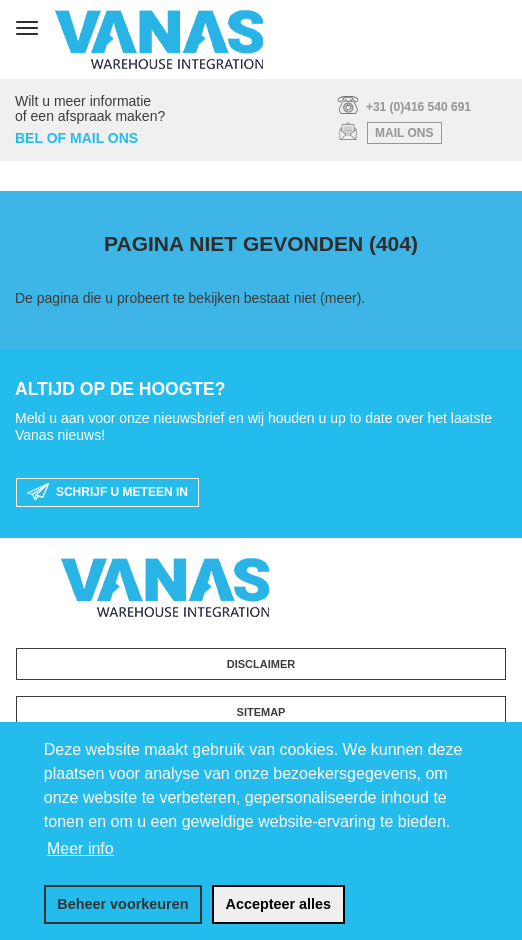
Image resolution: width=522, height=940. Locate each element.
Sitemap (261, 712)
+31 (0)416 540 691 (418, 107)
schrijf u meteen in (107, 493)
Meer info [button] (80, 848)
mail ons (404, 133)
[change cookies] (123, 905)
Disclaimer (261, 664)
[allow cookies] (278, 905)
